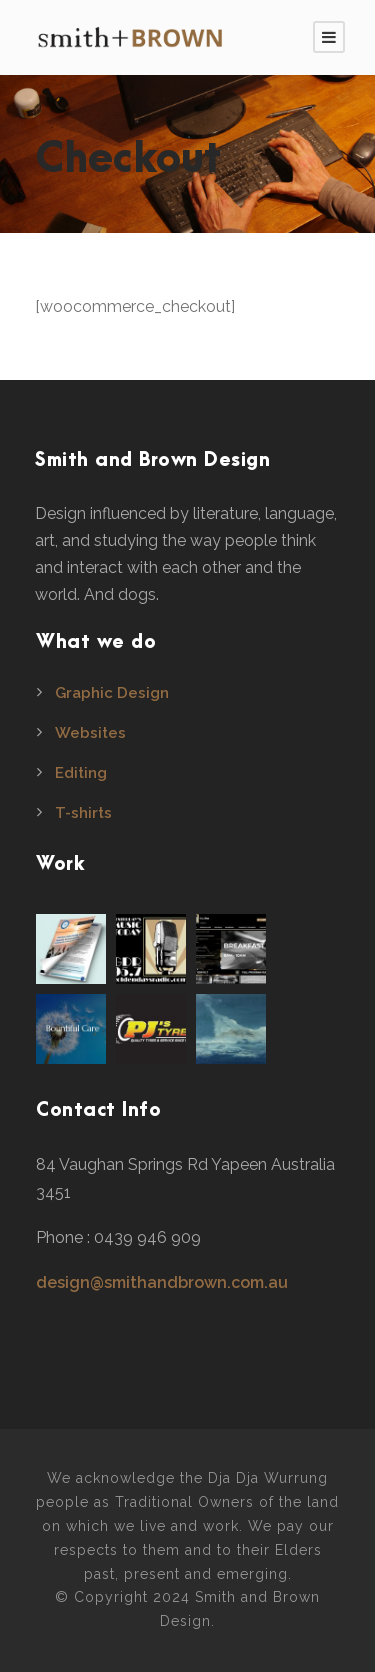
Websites (90, 733)
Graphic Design (112, 693)
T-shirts (83, 813)
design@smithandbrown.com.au (162, 1282)
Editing (81, 773)
